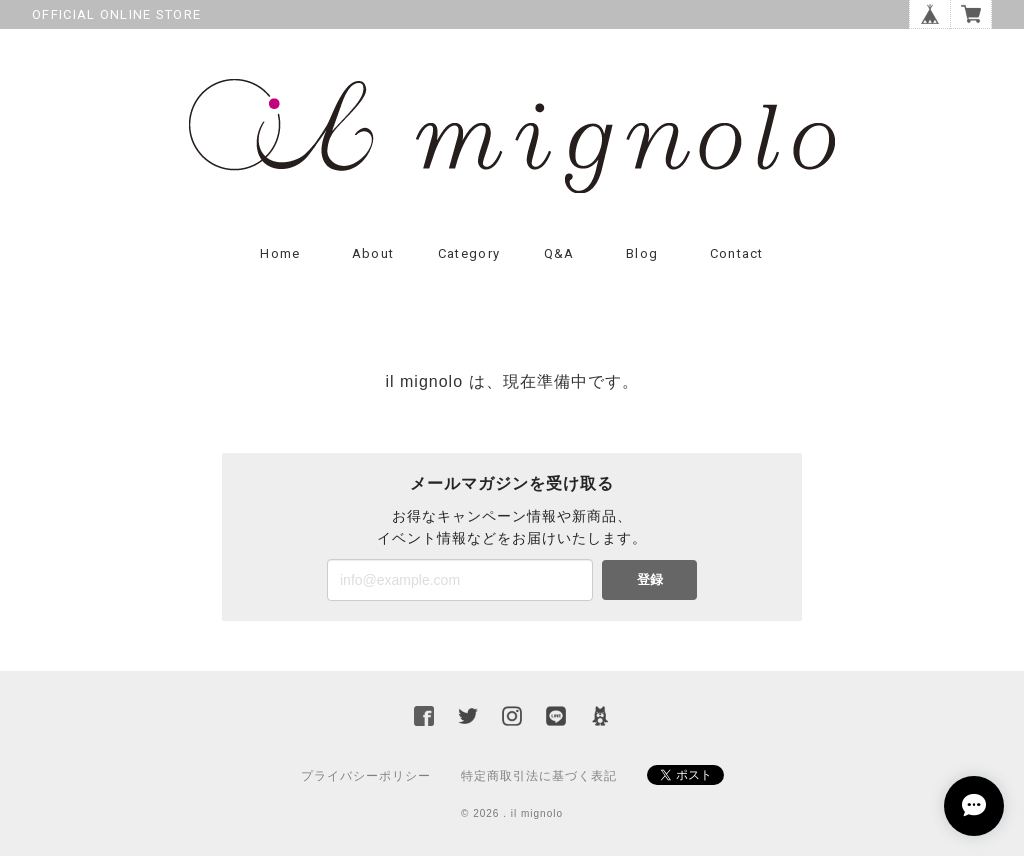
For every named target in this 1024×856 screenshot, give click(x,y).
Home (280, 253)
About (373, 253)
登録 (650, 579)
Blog (642, 253)
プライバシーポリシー (366, 776)
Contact (737, 253)
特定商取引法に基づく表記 (539, 776)
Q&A (559, 253)
